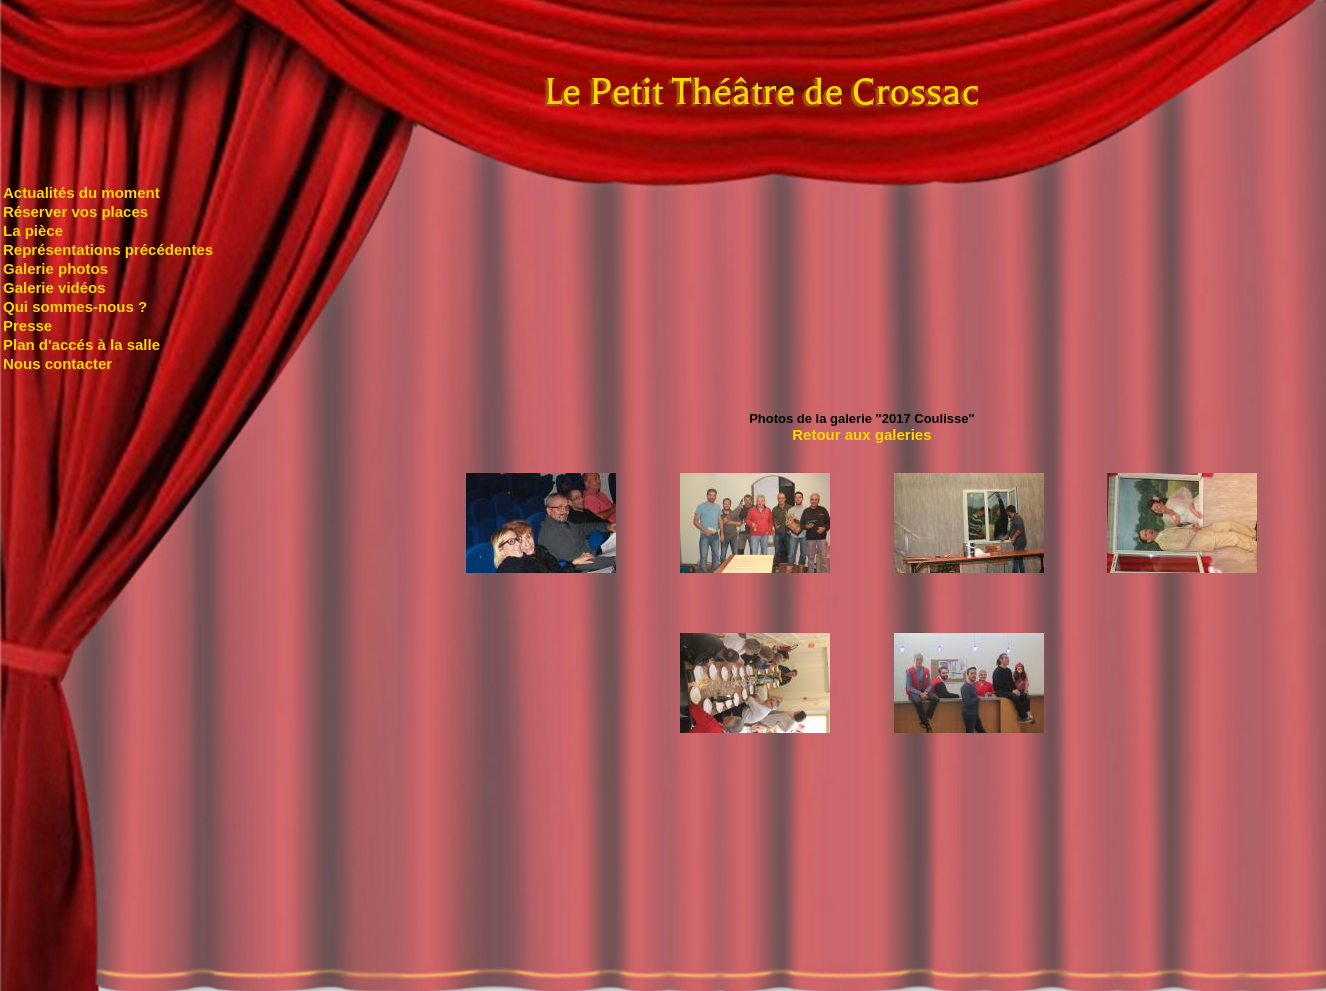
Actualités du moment (81, 192)
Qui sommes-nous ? (75, 306)
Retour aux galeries (861, 434)
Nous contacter (57, 363)
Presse (27, 325)
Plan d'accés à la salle (81, 344)
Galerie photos (55, 268)
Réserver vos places (75, 211)
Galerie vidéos (54, 287)
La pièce (33, 230)
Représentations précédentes (108, 249)
